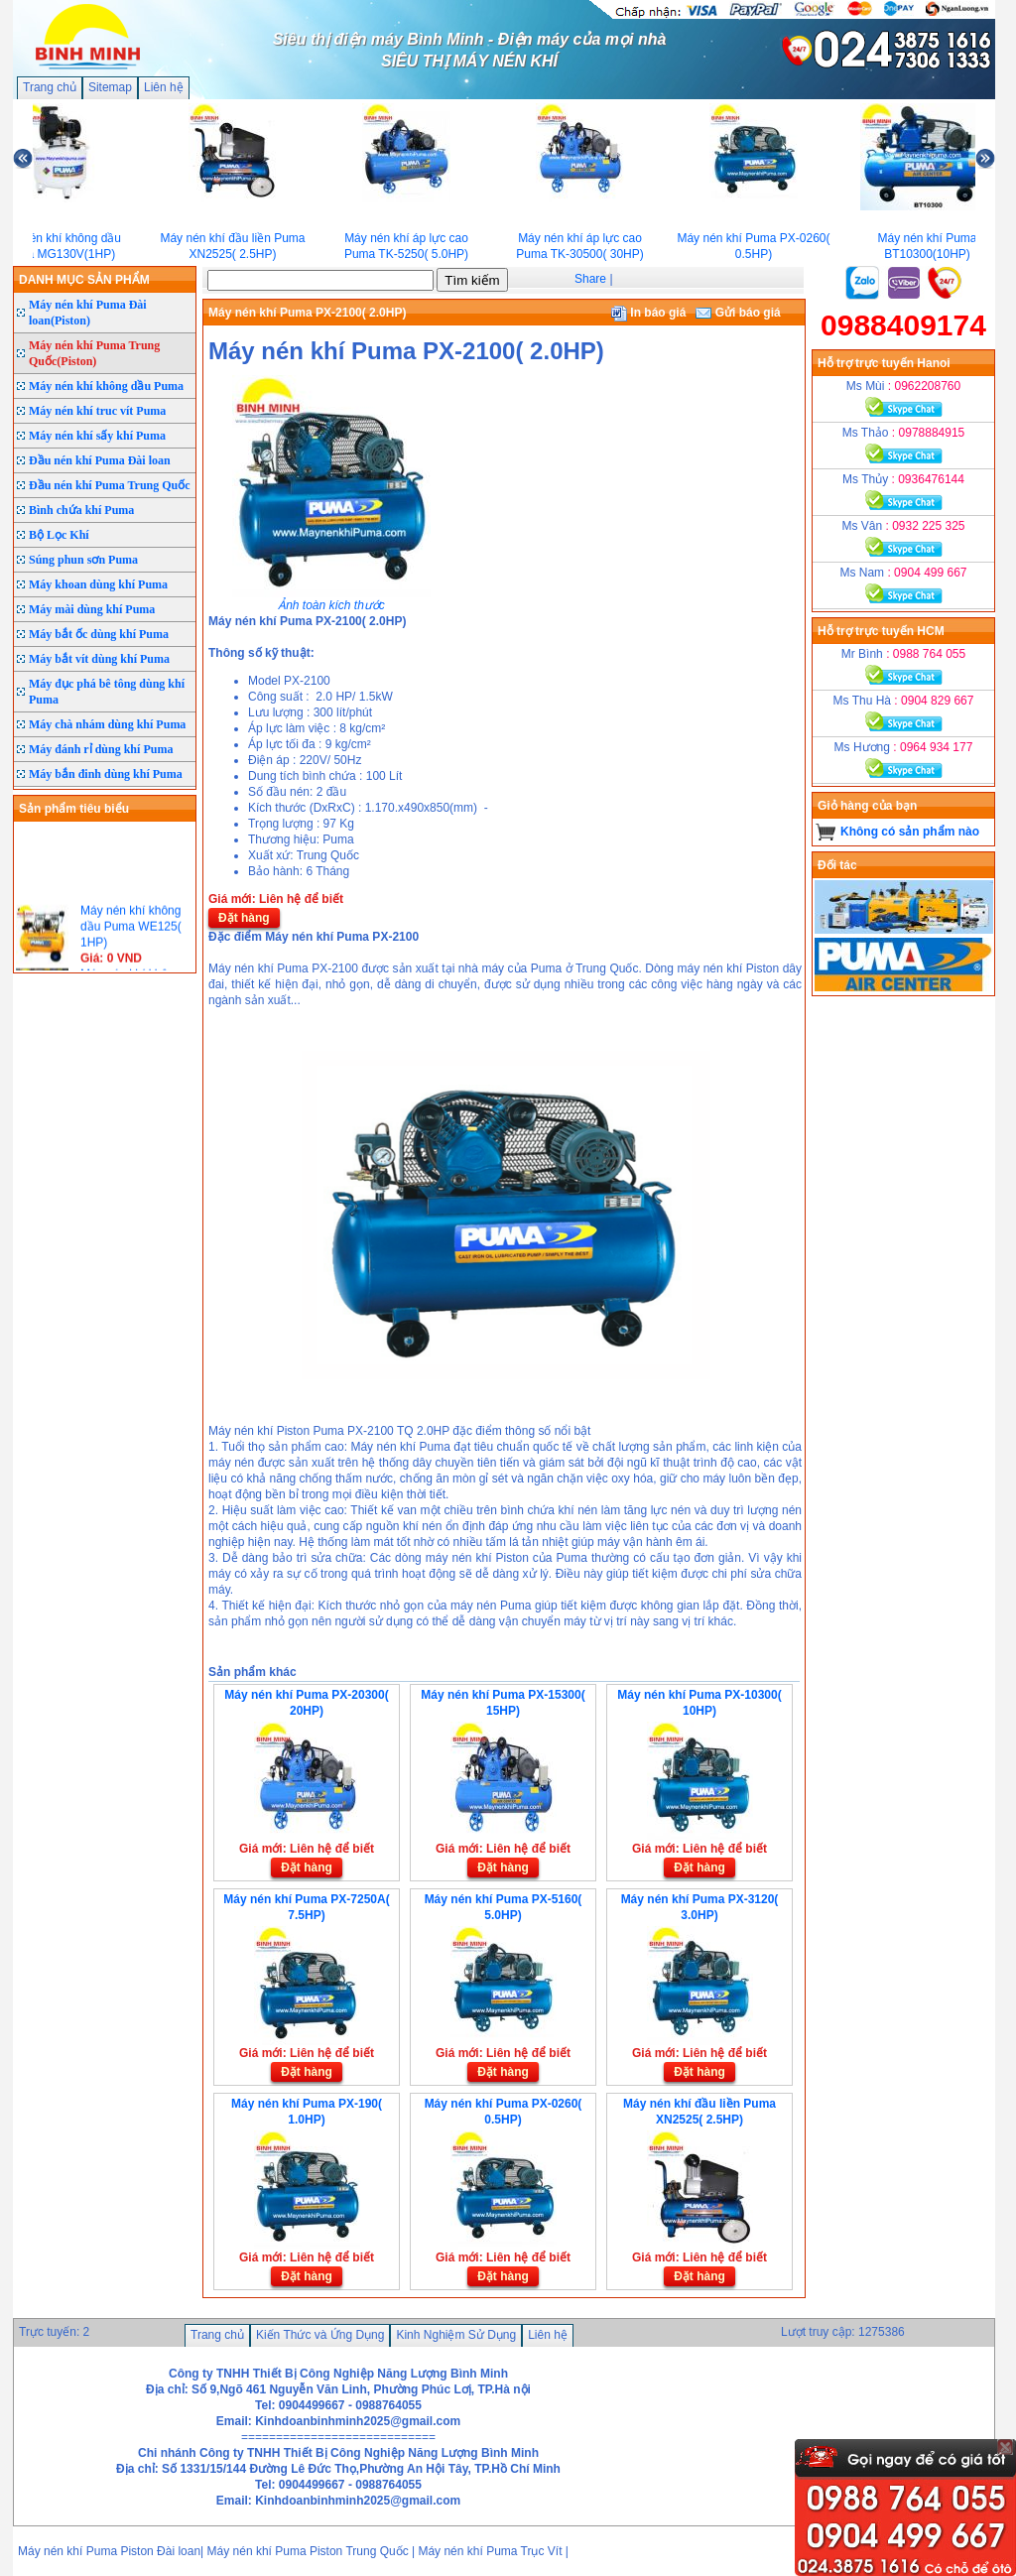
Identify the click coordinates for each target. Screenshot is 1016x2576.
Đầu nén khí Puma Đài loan (100, 460)
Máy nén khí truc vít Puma (97, 411)
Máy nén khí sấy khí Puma (97, 436)
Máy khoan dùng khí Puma (98, 584)
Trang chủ (49, 87)
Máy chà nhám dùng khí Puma (107, 724)
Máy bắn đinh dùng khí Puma (106, 774)
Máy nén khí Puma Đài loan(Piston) (88, 312)
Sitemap (110, 87)
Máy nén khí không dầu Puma (106, 386)
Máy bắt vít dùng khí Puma (99, 659)
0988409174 (903, 325)
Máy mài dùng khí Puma (92, 609)
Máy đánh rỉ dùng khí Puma (101, 749)
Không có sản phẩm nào (909, 831)
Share (590, 279)
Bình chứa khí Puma (81, 510)
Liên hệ (164, 87)
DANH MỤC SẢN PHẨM (84, 280)
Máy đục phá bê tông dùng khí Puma (107, 692)
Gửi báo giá (738, 313)
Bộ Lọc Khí (59, 535)
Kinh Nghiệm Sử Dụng (456, 2335)
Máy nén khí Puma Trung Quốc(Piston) (94, 353)
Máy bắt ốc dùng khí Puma (99, 634)
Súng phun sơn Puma (83, 560)
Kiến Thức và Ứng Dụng (320, 2335)
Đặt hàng (244, 918)
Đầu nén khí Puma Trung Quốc (109, 485)
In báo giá (648, 313)
